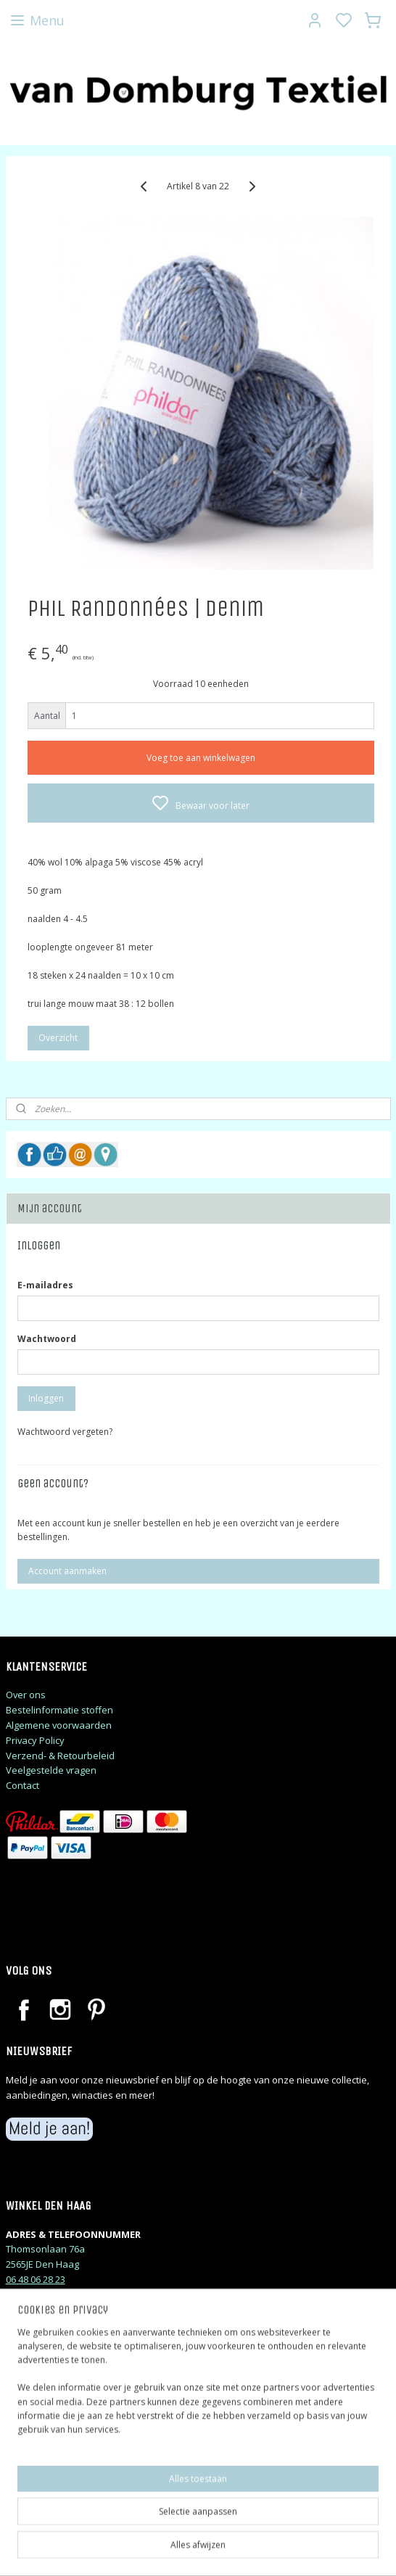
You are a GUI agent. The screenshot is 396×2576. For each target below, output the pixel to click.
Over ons (26, 1694)
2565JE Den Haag (42, 2264)
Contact (22, 1785)
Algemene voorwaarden (59, 1725)
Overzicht (58, 1038)
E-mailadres (45, 1285)
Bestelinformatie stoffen (59, 1709)
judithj (33, 2486)
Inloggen (46, 1398)
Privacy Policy (35, 1740)
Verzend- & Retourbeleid (60, 1755)
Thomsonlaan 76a (45, 2248)
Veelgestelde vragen (51, 1770)
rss (290, 2549)
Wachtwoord (46, 1339)
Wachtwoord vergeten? (64, 1431)
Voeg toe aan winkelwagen (201, 757)
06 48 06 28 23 (35, 2279)
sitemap (260, 2549)
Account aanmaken (67, 1571)
